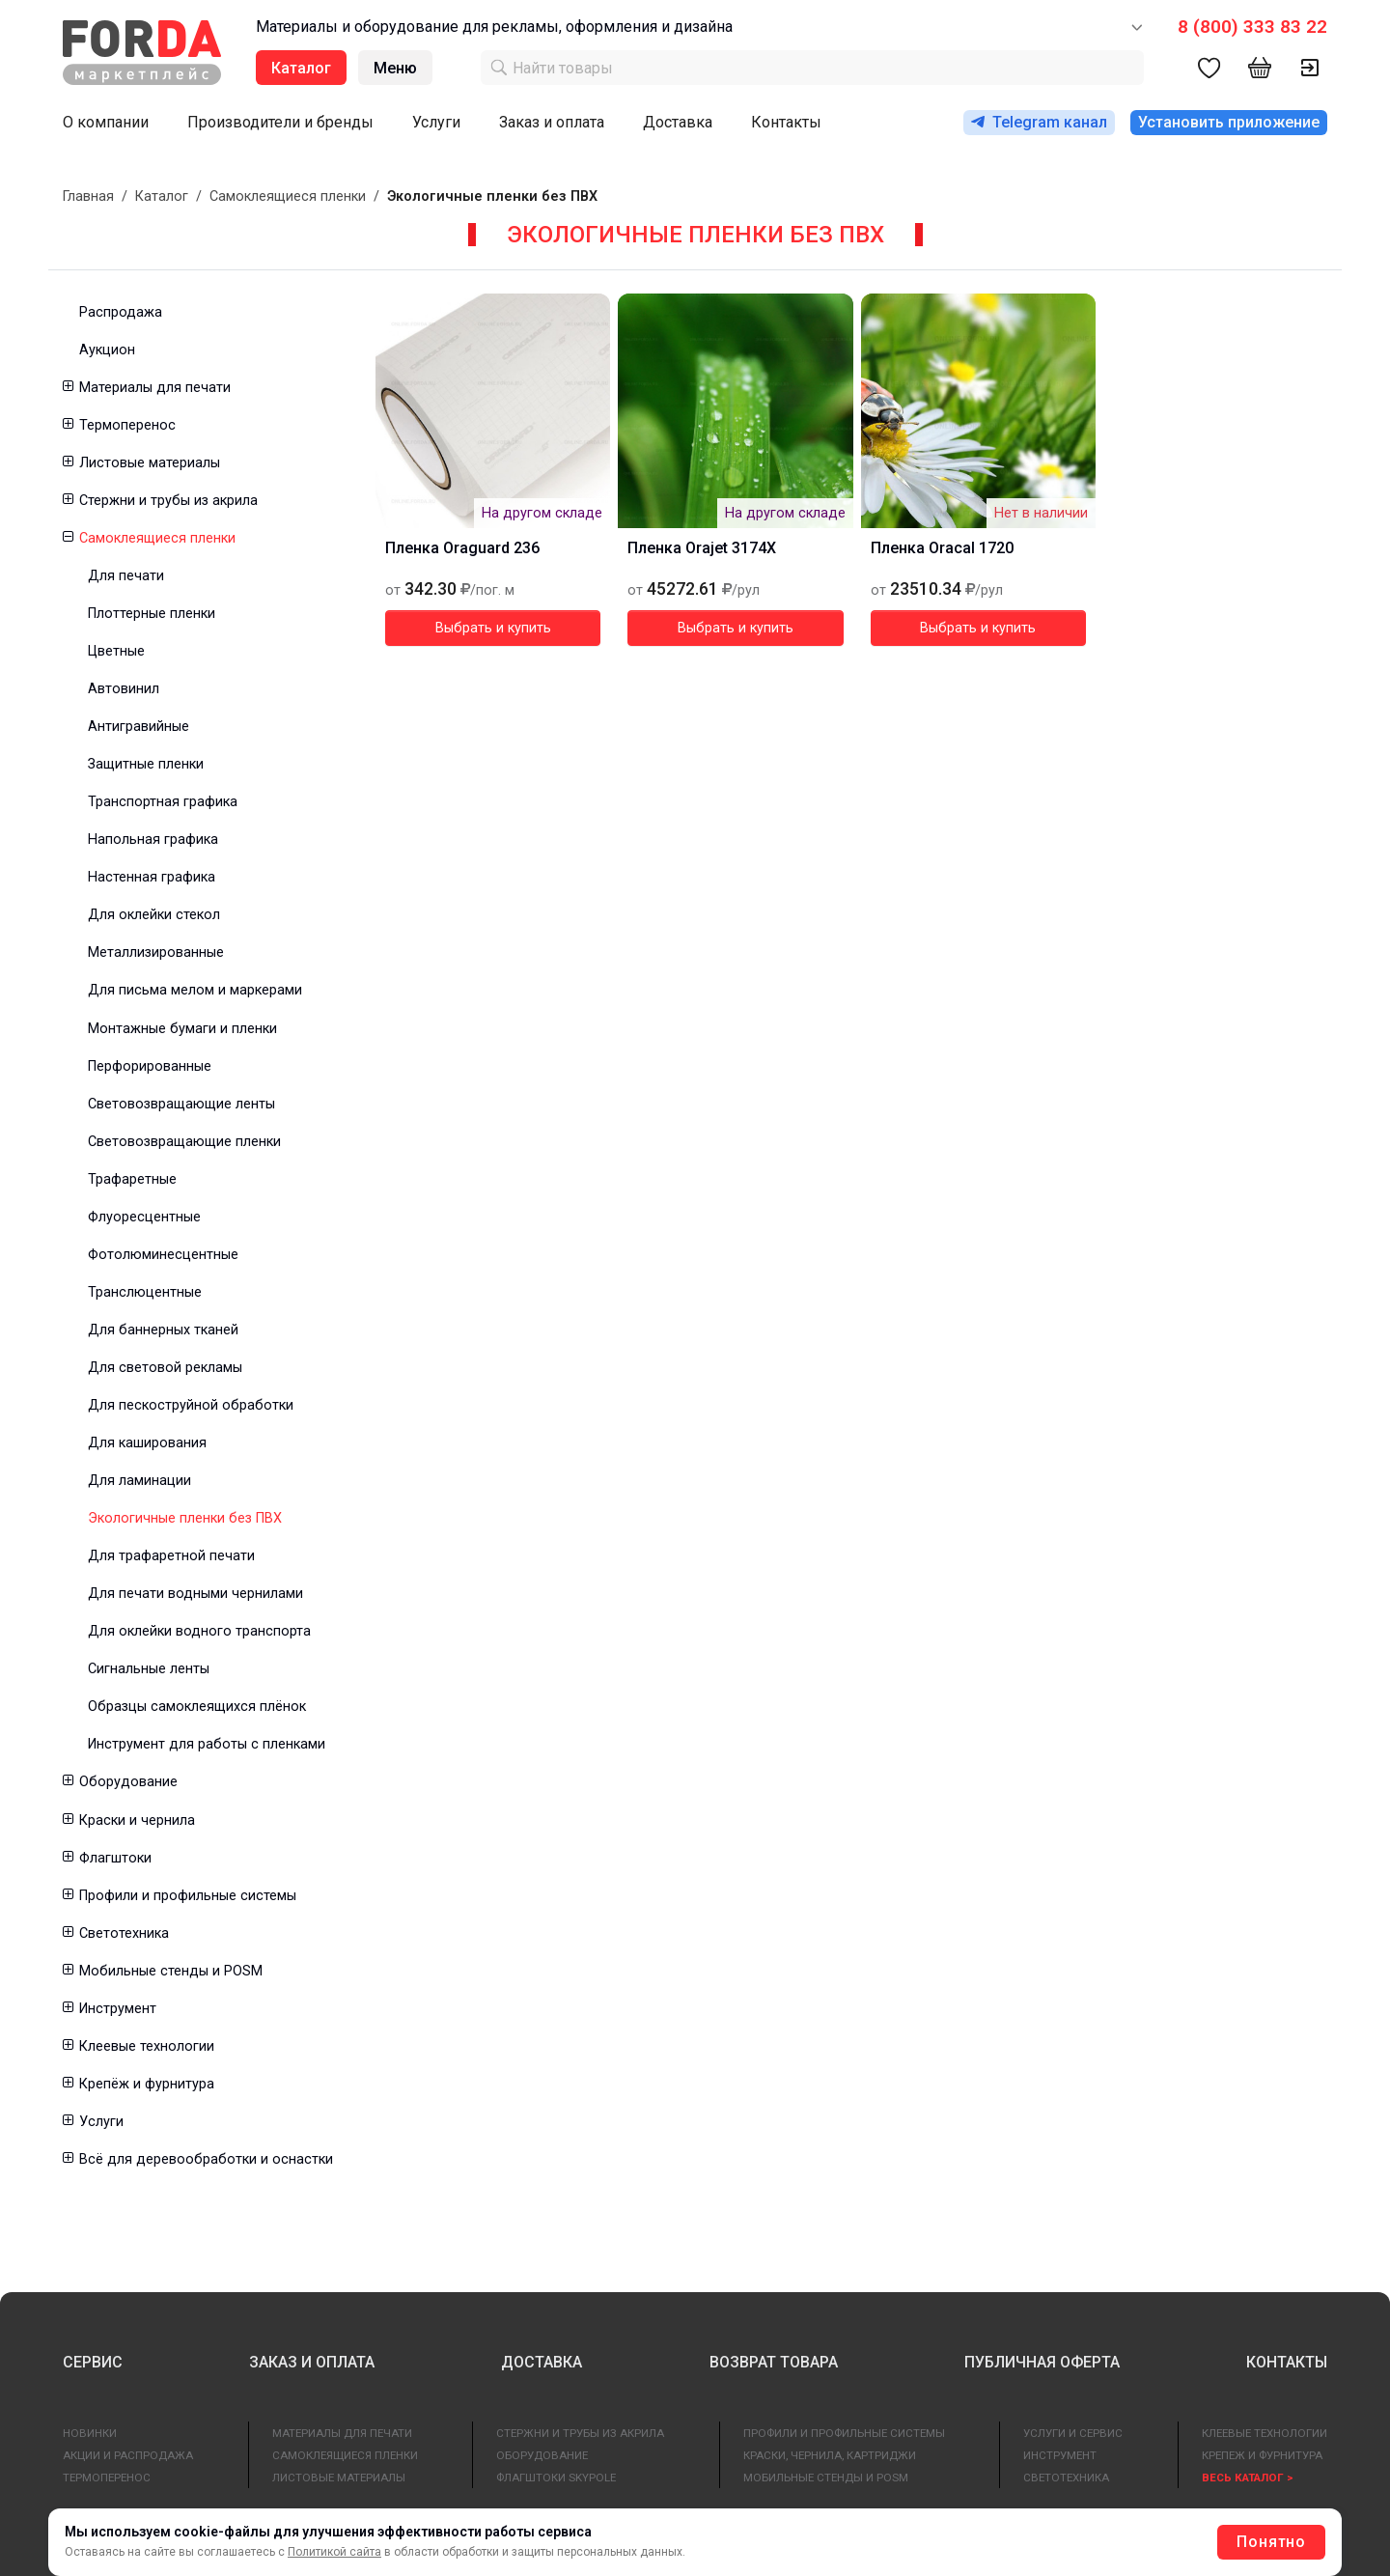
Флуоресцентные (144, 1217)
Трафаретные (132, 1179)
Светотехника (124, 1933)
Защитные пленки (146, 764)
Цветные (116, 651)
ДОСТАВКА (541, 2362)
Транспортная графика (162, 802)
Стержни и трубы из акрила (168, 500)
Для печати (126, 576)
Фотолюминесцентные (163, 1254)
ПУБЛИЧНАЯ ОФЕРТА (1042, 2362)
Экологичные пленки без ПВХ (185, 1518)
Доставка (677, 122)
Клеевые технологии (146, 2046)
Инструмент (117, 2009)
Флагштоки (115, 1858)
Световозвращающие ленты (181, 1104)
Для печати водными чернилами (195, 1593)
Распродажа (120, 312)
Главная (88, 196)
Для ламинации (139, 1480)
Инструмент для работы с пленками (206, 1744)
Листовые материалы (149, 463)
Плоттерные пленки (151, 613)
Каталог (161, 196)
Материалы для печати (155, 387)
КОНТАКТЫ (1286, 2362)
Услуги (436, 122)
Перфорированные (149, 1066)
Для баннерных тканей (163, 1330)
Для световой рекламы (165, 1367)
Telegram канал (1039, 122)
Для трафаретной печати (171, 1556)
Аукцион (107, 350)
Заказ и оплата (551, 122)
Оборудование (128, 1782)
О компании (106, 122)
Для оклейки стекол (154, 915)
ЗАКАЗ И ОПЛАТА (312, 2362)
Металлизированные (156, 952)
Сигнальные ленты (148, 1669)
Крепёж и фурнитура (146, 2084)
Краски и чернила (137, 1820)
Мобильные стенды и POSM (171, 1971)
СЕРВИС (93, 2362)
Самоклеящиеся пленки (287, 196)
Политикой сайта (334, 2552)
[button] (67, 387)
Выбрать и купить (493, 628)
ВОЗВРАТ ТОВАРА (773, 2362)
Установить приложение (1229, 122)
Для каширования (147, 1443)
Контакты (786, 122)
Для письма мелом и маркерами (195, 990)
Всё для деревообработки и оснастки (206, 2159)
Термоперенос (127, 425)
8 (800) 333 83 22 (1252, 26)
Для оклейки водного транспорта (199, 1631)
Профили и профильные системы (187, 1896)
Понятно (1271, 2542)
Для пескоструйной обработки (190, 1405)
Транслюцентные (145, 1292)
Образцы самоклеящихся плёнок (197, 1706)
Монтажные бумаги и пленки (182, 1029)
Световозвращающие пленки (184, 1142)
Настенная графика (151, 877)
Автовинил (123, 689)
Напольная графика (153, 839)
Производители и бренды (280, 122)
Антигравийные (138, 726)
